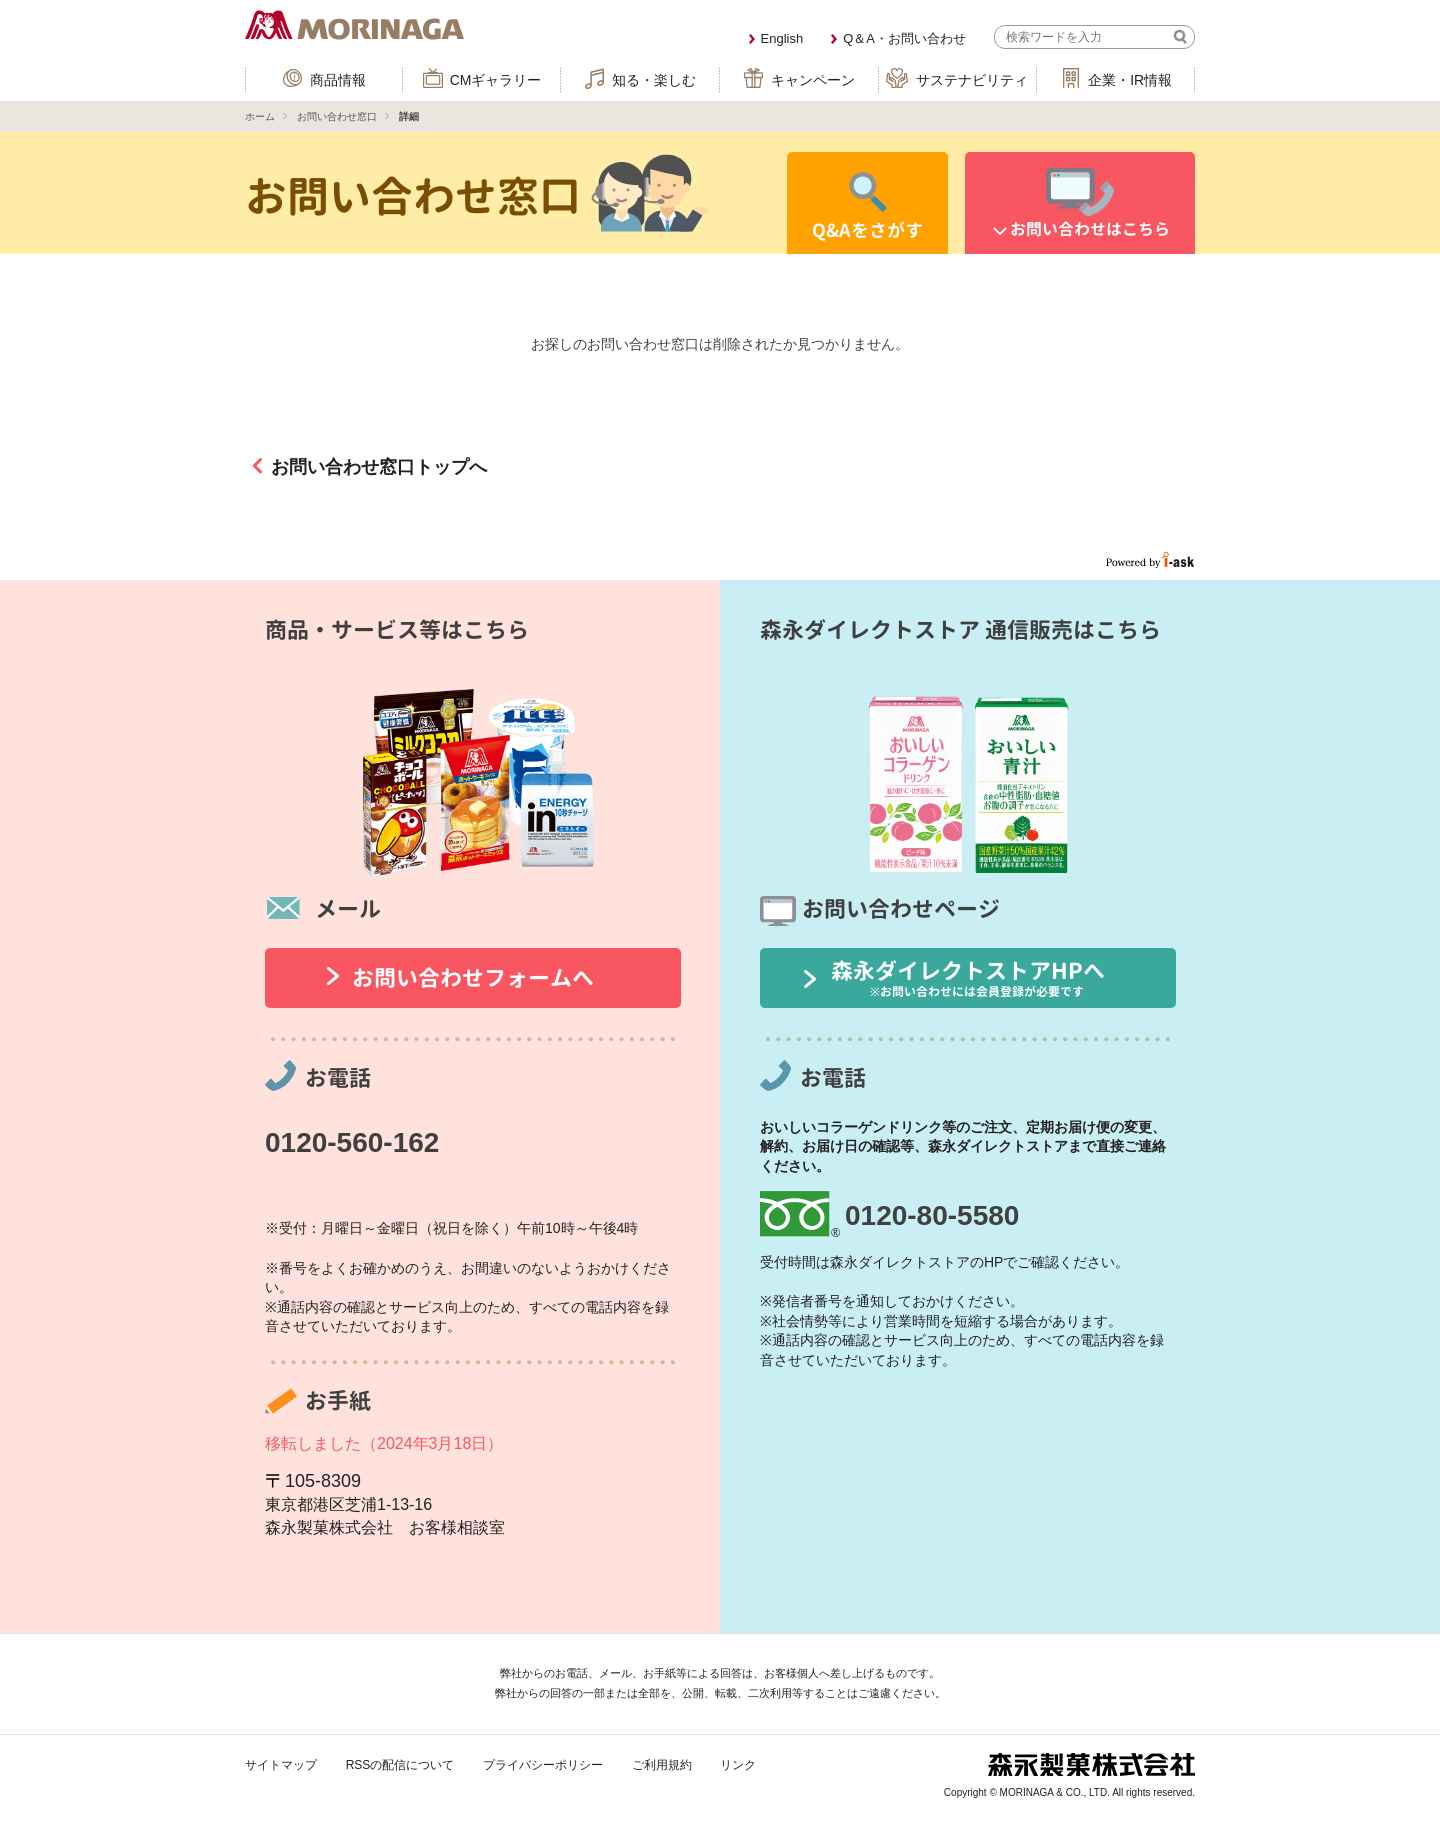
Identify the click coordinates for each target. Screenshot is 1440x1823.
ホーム (260, 116)
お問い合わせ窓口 (337, 116)
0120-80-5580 (932, 1215)
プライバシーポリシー (543, 1765)
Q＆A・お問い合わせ (904, 38)
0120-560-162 (352, 1142)
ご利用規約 (662, 1765)
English (782, 38)
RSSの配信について (400, 1765)
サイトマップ (281, 1765)
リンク (738, 1765)
